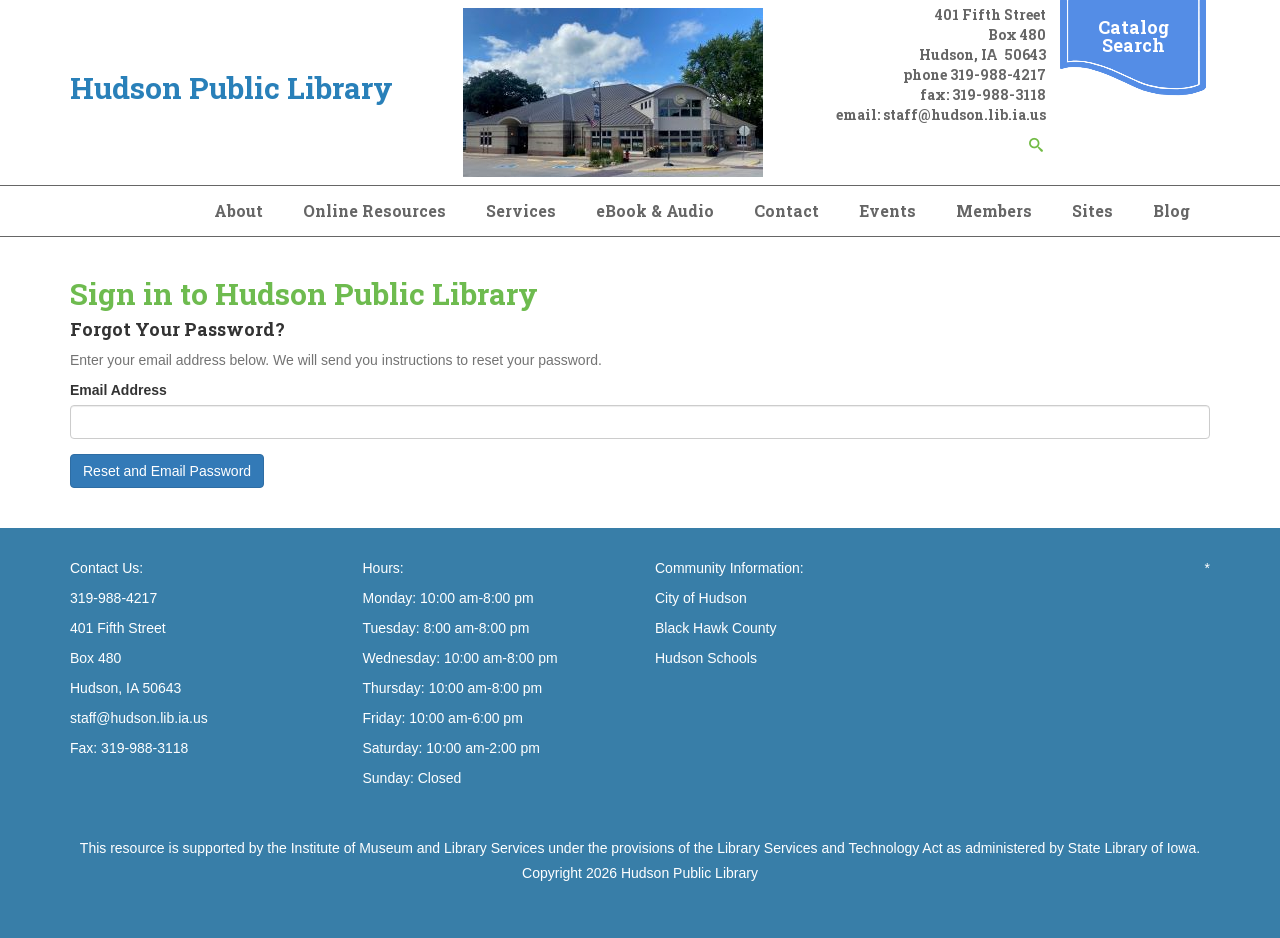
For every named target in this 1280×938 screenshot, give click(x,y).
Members (994, 210)
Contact (786, 210)
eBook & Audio (655, 210)
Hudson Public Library (689, 873)
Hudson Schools (706, 658)
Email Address (118, 390)
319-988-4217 (998, 74)
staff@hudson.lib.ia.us (964, 114)
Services (521, 210)
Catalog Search (1133, 36)
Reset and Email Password (167, 471)
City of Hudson (701, 598)
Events (887, 210)
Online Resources (374, 210)
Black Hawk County (715, 628)
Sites (1092, 210)
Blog (1171, 210)
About (238, 210)
